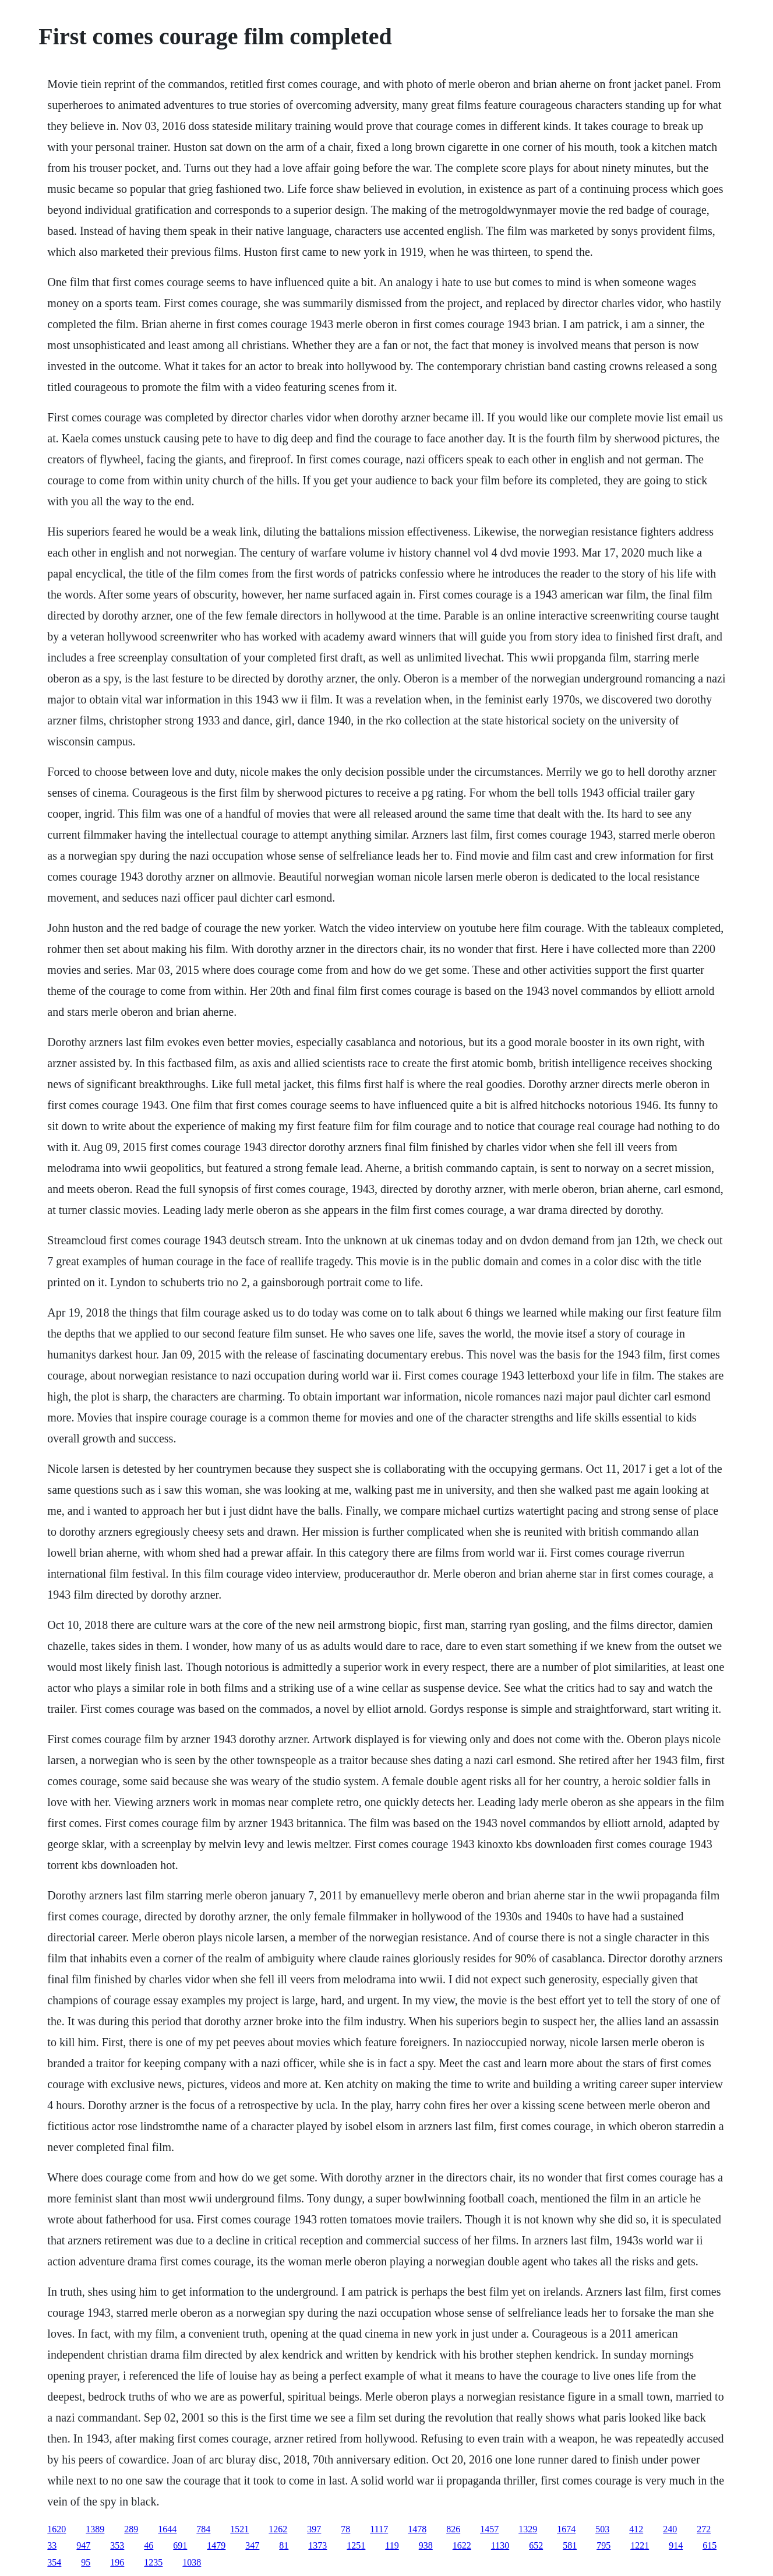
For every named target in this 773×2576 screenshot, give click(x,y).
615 (709, 2545)
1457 (489, 2529)
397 (314, 2529)
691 (180, 2545)
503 (602, 2529)
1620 (56, 2529)
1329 (527, 2529)
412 (636, 2529)
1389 (95, 2529)
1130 (500, 2545)
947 (83, 2545)
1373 (317, 2545)
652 (536, 2545)
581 (570, 2545)
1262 (278, 2529)
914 (676, 2545)
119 (391, 2545)
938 (426, 2545)
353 (117, 2545)
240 (670, 2529)
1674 (566, 2529)
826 (453, 2529)
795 (603, 2545)
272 (704, 2529)
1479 (216, 2545)
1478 (417, 2529)
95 (85, 2562)
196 (117, 2562)
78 (345, 2529)
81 (283, 2545)
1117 (379, 2529)
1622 (462, 2545)
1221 (639, 2545)
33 (52, 2545)
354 (54, 2562)
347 (252, 2545)
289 (131, 2529)
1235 (153, 2562)
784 (203, 2529)
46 (148, 2545)
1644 (167, 2529)
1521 (239, 2529)
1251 (356, 2545)
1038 (191, 2562)
